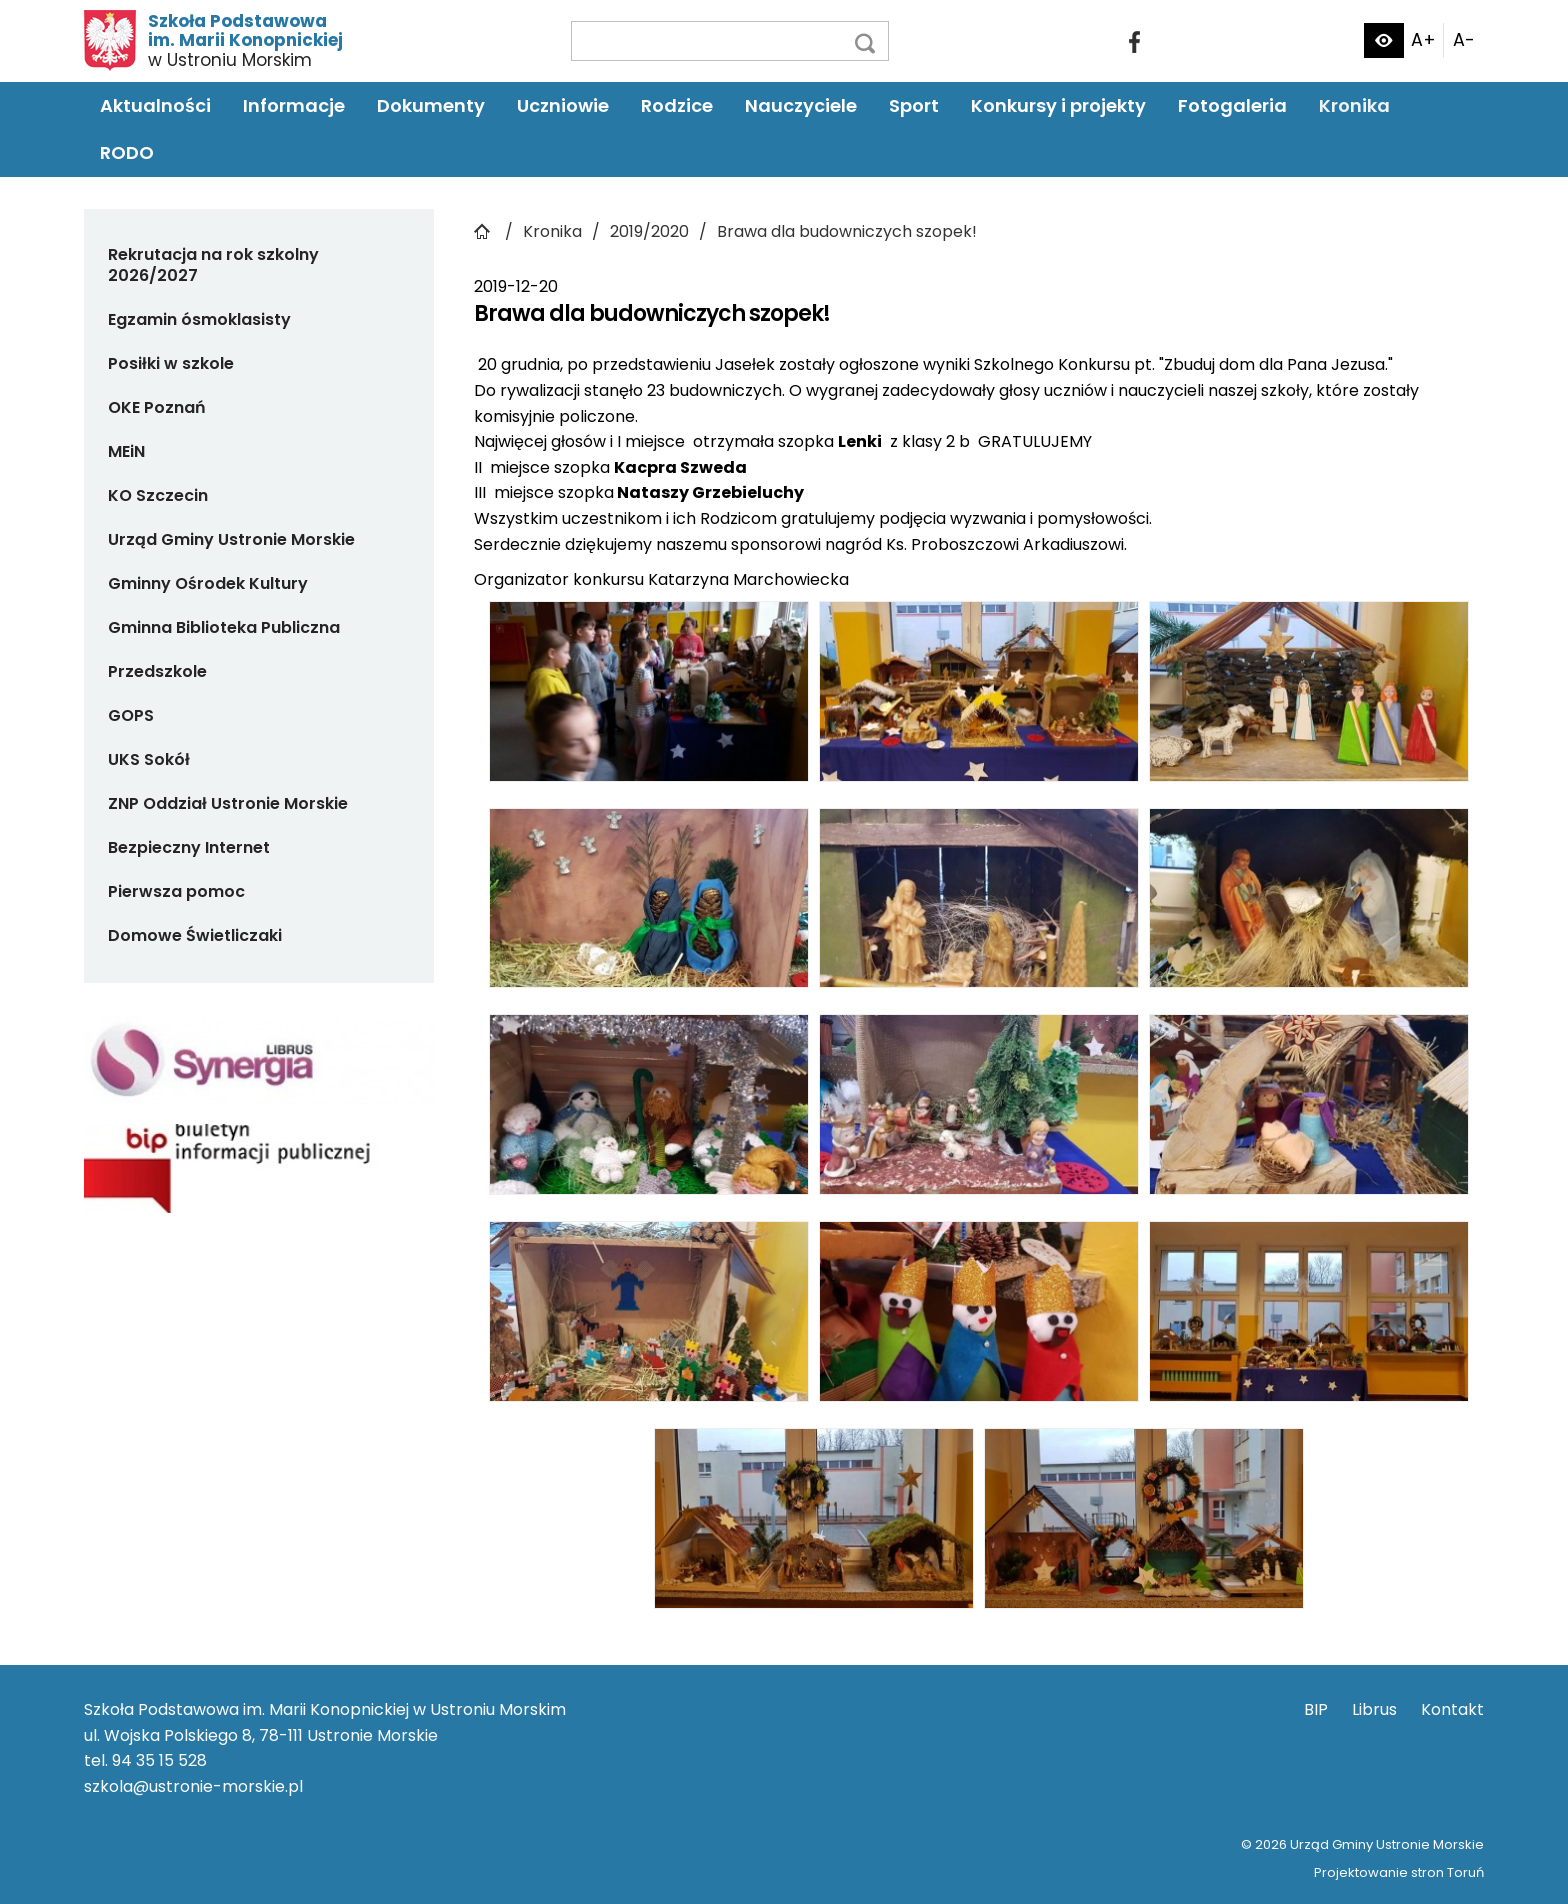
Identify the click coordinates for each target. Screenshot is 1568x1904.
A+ (1423, 40)
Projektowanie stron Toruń (1399, 1872)
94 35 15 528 (159, 1760)
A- (1464, 40)
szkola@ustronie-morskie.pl (193, 1786)
